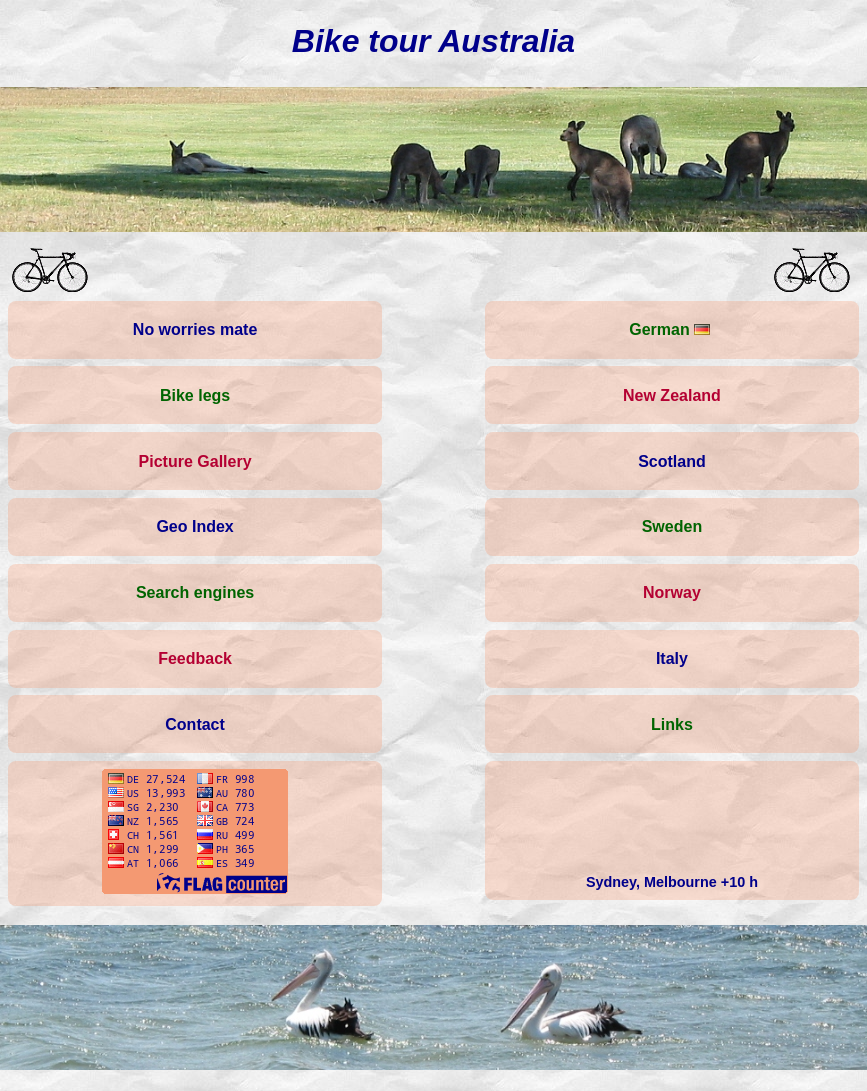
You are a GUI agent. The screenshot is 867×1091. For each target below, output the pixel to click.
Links (672, 724)
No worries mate (195, 329)
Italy (672, 658)
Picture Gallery (195, 461)
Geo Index (194, 526)
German (669, 329)
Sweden (672, 526)
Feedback (195, 658)
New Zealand (672, 395)
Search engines (195, 592)
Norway (672, 592)
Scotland (672, 461)
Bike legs (195, 395)
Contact (195, 724)
